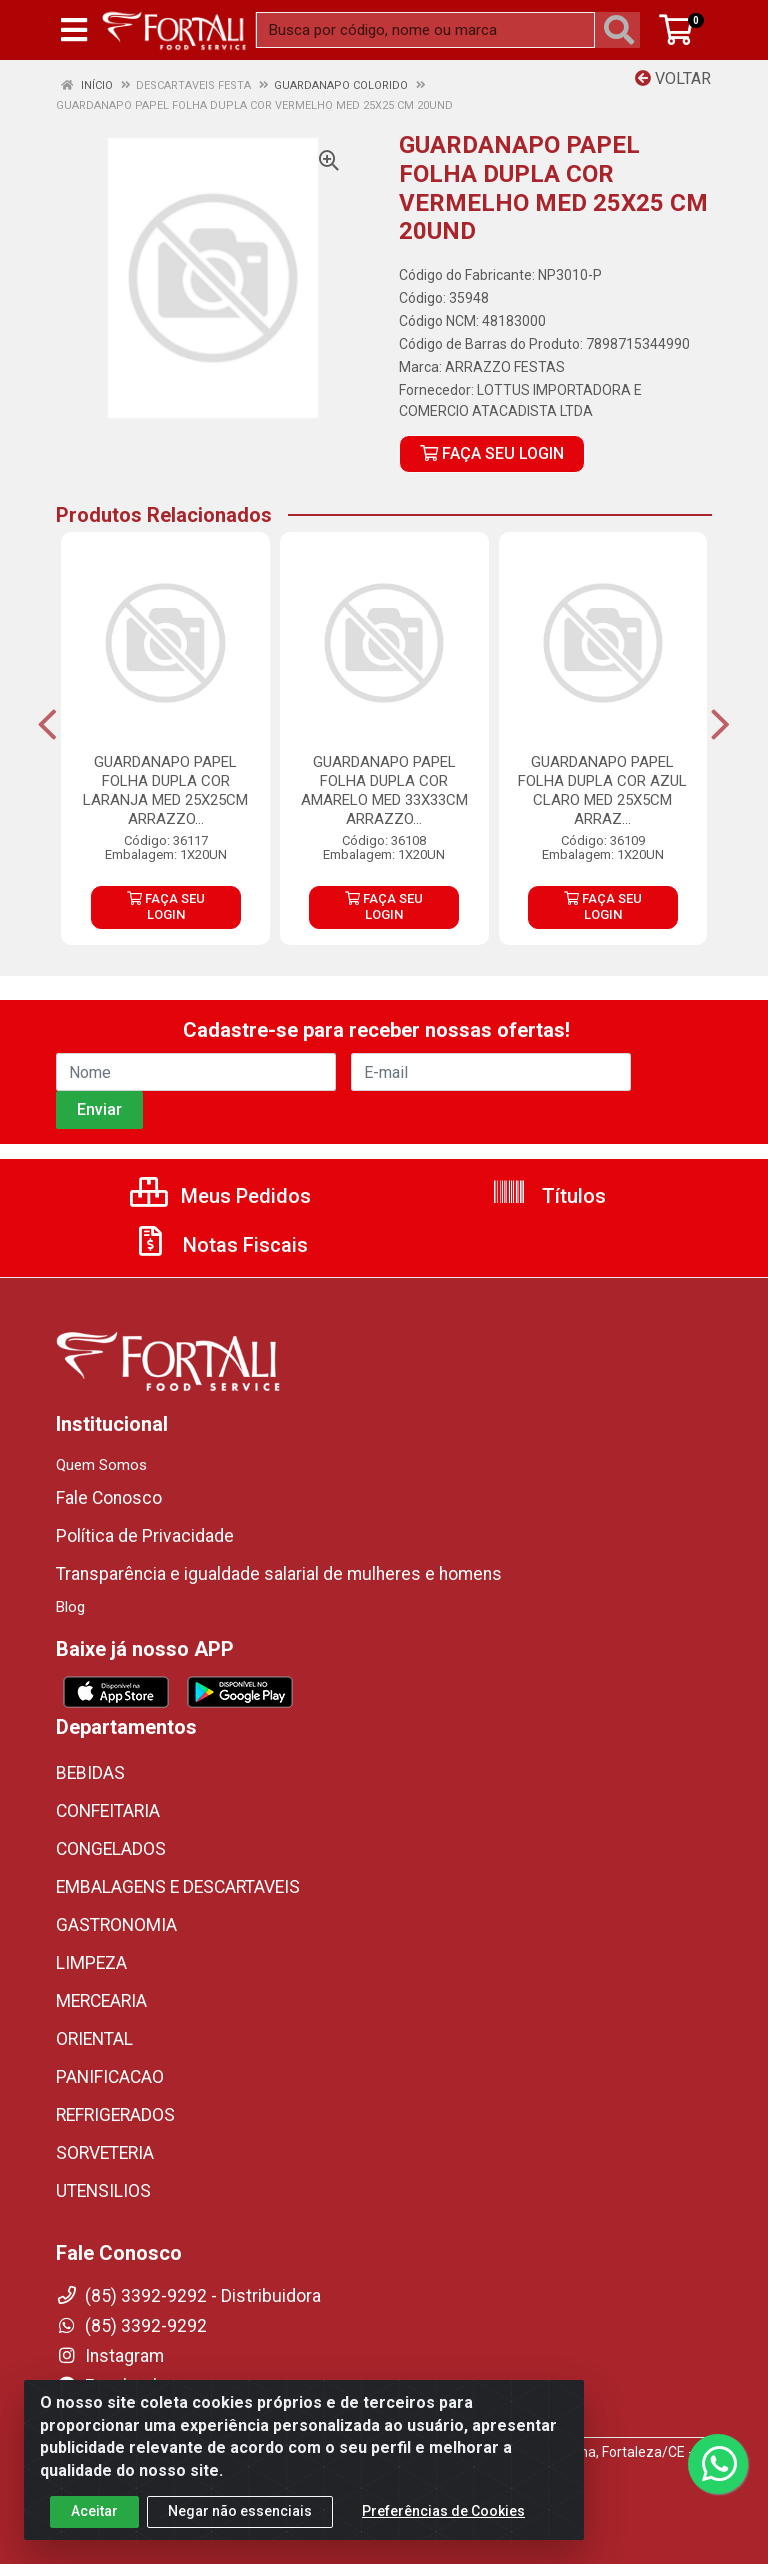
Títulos (548, 1196)
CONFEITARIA (108, 1811)
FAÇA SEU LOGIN (492, 453)
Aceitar (94, 2511)
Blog (70, 1607)
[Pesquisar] (623, 30)
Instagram (110, 2356)
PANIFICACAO (110, 2077)
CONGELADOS (111, 1849)
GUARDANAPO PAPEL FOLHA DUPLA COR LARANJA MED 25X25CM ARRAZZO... (165, 790)
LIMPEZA (91, 1963)
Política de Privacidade (145, 1536)
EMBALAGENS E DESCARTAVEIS (178, 1887)
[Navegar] (47, 725)
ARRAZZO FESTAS (505, 367)
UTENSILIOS (103, 2191)
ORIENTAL (94, 2039)
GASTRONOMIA (116, 1925)
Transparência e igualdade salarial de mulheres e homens (279, 1574)
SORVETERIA (105, 2153)
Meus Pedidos (220, 1196)
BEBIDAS (90, 1773)
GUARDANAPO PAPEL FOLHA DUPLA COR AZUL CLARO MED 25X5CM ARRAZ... (602, 790)
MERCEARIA (101, 2001)
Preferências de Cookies (443, 2511)
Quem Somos (101, 1465)
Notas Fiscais (220, 1245)
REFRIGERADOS (115, 2115)
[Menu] (74, 30)
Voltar (673, 78)
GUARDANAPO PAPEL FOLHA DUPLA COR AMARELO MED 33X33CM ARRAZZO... (384, 790)
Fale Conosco (109, 1498)
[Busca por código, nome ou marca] (425, 30)
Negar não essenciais (240, 2511)
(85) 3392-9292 (131, 2326)
